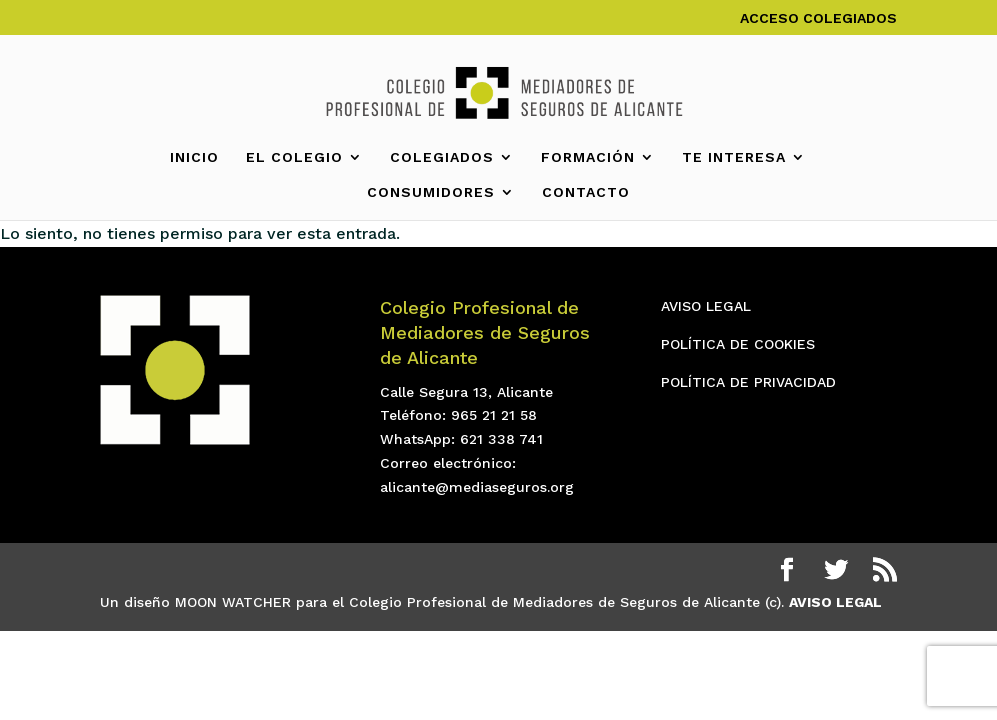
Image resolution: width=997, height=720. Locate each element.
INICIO (194, 157)
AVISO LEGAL (706, 306)
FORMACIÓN (588, 157)
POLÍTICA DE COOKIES (738, 344)
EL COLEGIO (294, 157)
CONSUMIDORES (431, 192)
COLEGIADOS (442, 157)
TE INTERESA (734, 157)
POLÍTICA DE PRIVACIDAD (748, 382)
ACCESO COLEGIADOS (818, 18)
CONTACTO (586, 192)
